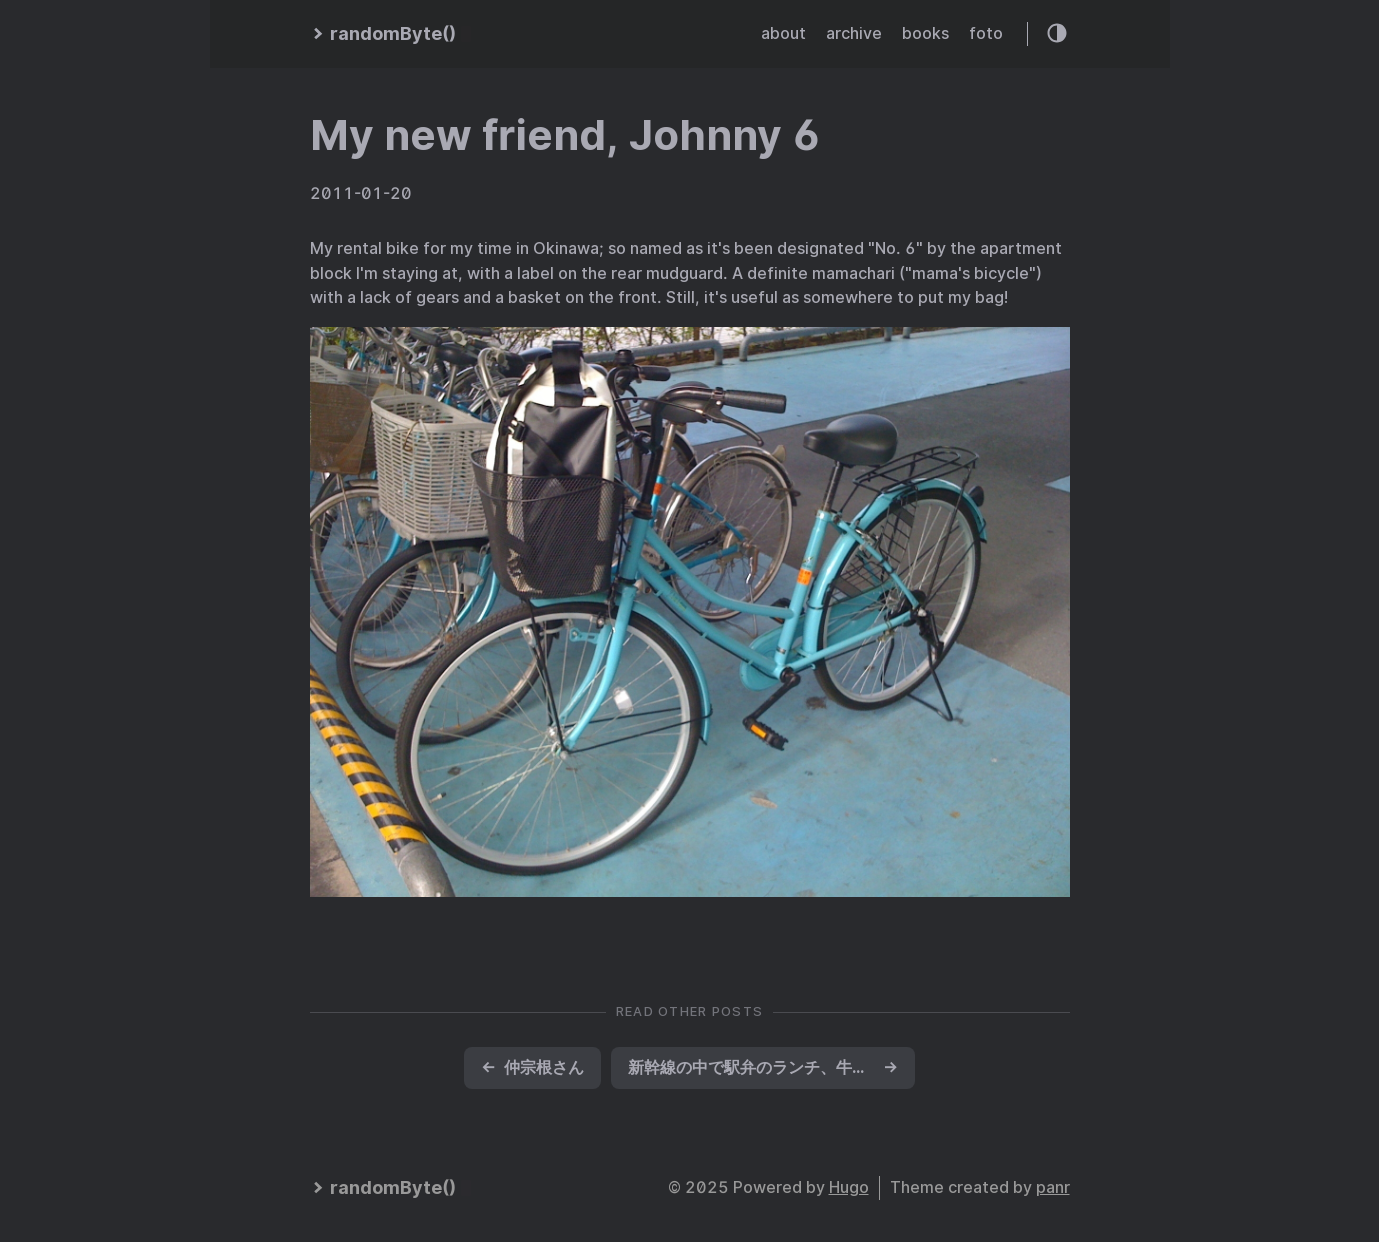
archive (854, 33)
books (925, 33)
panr (1053, 1187)
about (783, 33)
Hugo (849, 1187)
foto (986, 33)
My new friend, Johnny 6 (565, 135)
